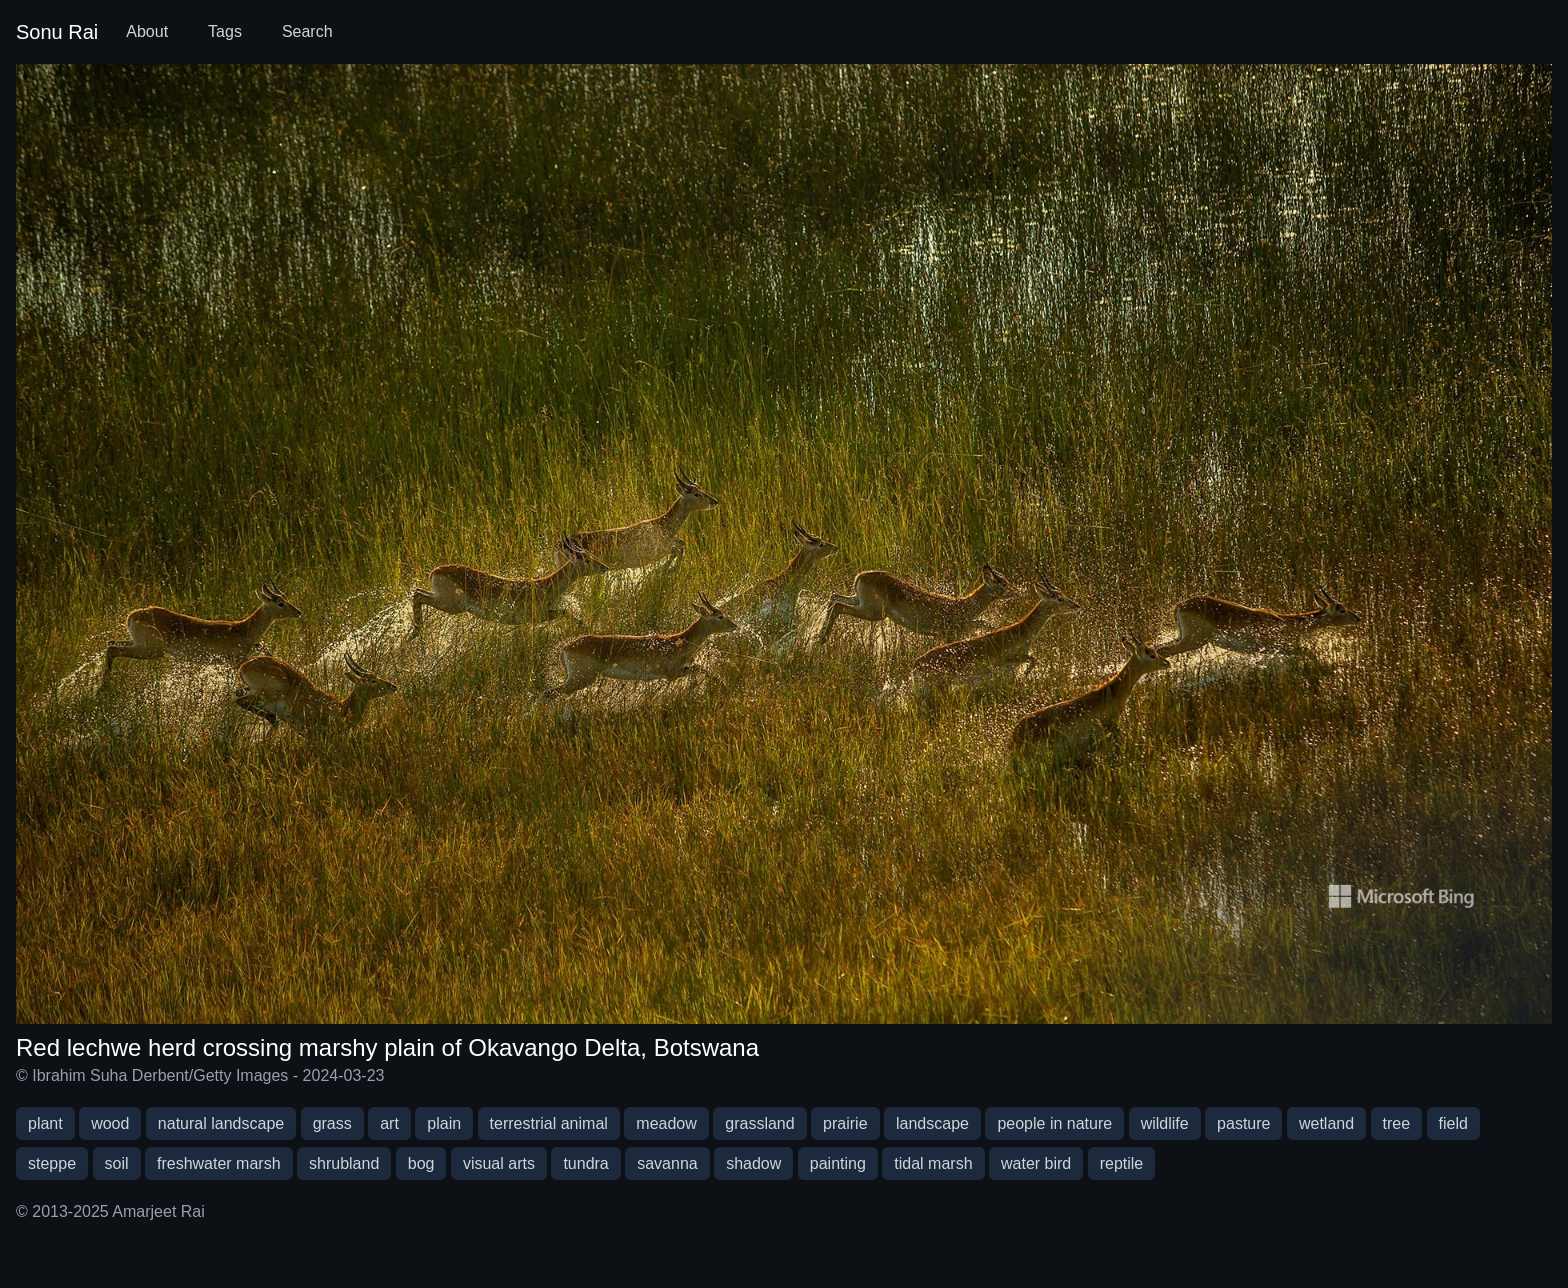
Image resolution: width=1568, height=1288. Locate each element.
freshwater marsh (219, 1163)
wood (110, 1123)
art (389, 1123)
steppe (52, 1163)
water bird (1036, 1163)
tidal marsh (933, 1163)
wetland (1326, 1123)
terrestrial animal (549, 1123)
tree (1397, 1123)
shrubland (344, 1163)
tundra (585, 1163)
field (1453, 1123)
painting (838, 1163)
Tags (225, 31)
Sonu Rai (57, 32)
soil (117, 1163)
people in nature (1054, 1123)
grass (332, 1123)
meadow (666, 1123)
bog (421, 1163)
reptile (1122, 1163)
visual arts (499, 1163)
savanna (667, 1163)
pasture (1243, 1123)
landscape (932, 1123)
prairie (845, 1123)
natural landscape (221, 1123)
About (147, 31)
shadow (753, 1163)
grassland (759, 1123)
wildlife (1165, 1123)
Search (307, 31)
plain (444, 1123)
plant (45, 1123)
